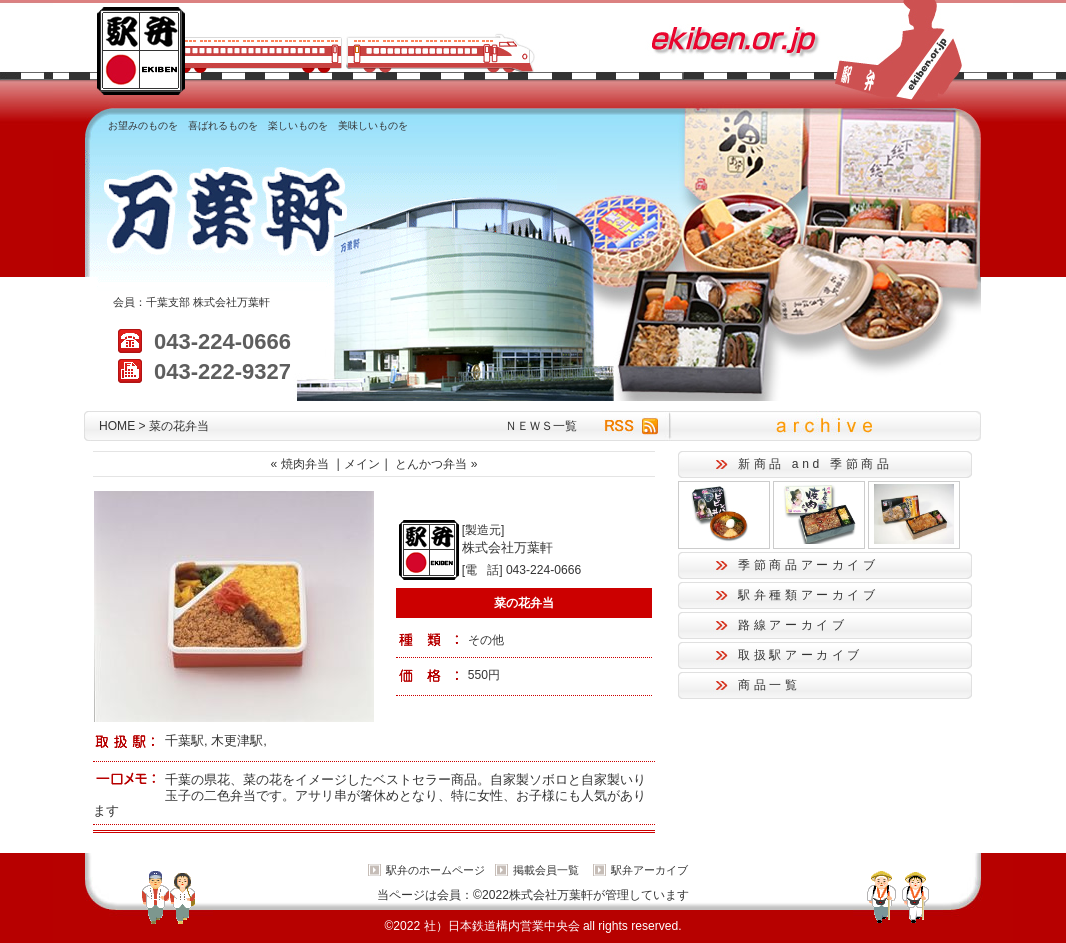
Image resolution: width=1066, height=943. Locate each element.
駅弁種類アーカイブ (808, 595)
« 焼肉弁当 (300, 464)
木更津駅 (237, 740)
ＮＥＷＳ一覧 (541, 426)
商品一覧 (769, 685)
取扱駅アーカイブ (800, 655)
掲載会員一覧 (546, 870)
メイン (362, 464)
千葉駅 (184, 740)
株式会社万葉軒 (231, 302)
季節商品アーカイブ (808, 565)
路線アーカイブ (792, 625)
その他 (486, 640)
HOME (117, 426)
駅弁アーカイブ (649, 870)
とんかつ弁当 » (436, 464)
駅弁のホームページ (435, 870)
